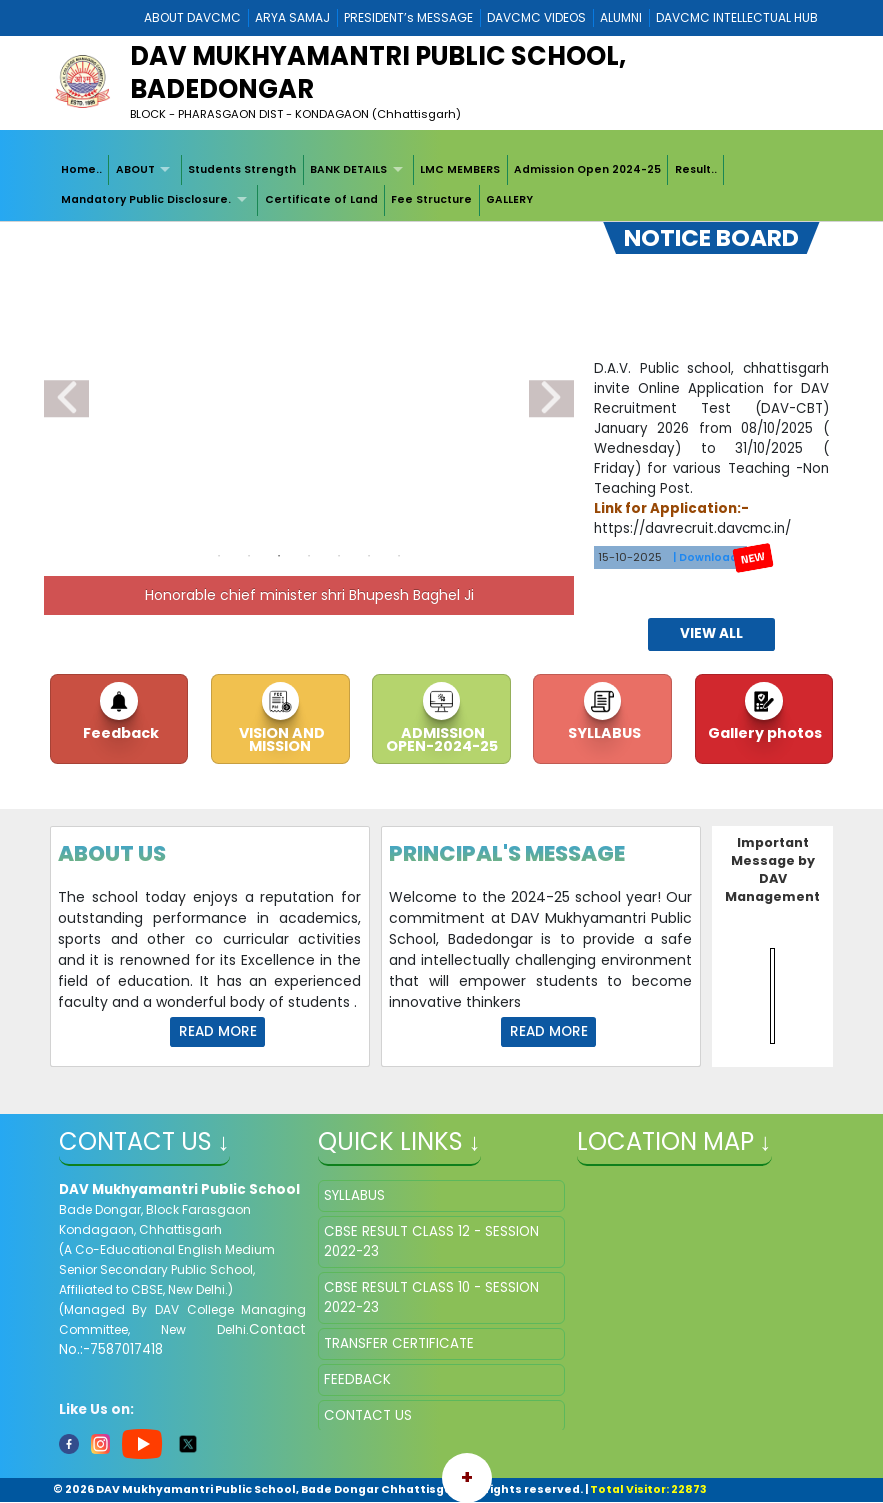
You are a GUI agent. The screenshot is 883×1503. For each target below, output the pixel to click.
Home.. (81, 169)
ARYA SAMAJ (292, 17)
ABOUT (135, 169)
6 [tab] (369, 556)
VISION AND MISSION (280, 739)
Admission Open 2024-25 (587, 169)
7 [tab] (399, 556)
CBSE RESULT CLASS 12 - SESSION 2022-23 (431, 1241)
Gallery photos (763, 733)
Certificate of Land (321, 199)
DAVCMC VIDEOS (536, 17)
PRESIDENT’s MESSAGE (408, 17)
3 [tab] (279, 556)
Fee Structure (431, 199)
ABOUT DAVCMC (192, 17)
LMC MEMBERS (460, 169)
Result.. (696, 169)
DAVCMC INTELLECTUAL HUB (737, 17)
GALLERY (509, 199)
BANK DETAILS (348, 169)
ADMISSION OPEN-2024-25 (442, 739)
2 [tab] (249, 556)
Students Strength (242, 169)
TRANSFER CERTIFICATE (399, 1343)
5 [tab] (339, 556)
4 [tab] (309, 556)
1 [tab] (219, 556)
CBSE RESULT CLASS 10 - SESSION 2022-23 (431, 1297)
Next (551, 399)
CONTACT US (368, 1415)
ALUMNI (621, 17)
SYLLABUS (603, 733)
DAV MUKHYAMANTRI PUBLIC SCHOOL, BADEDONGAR (378, 72)
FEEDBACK (357, 1379)
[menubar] (441, 185)
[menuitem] (82, 170)
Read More (218, 1031)
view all (711, 633)
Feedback (119, 733)
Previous (66, 399)
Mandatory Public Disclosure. (146, 199)
